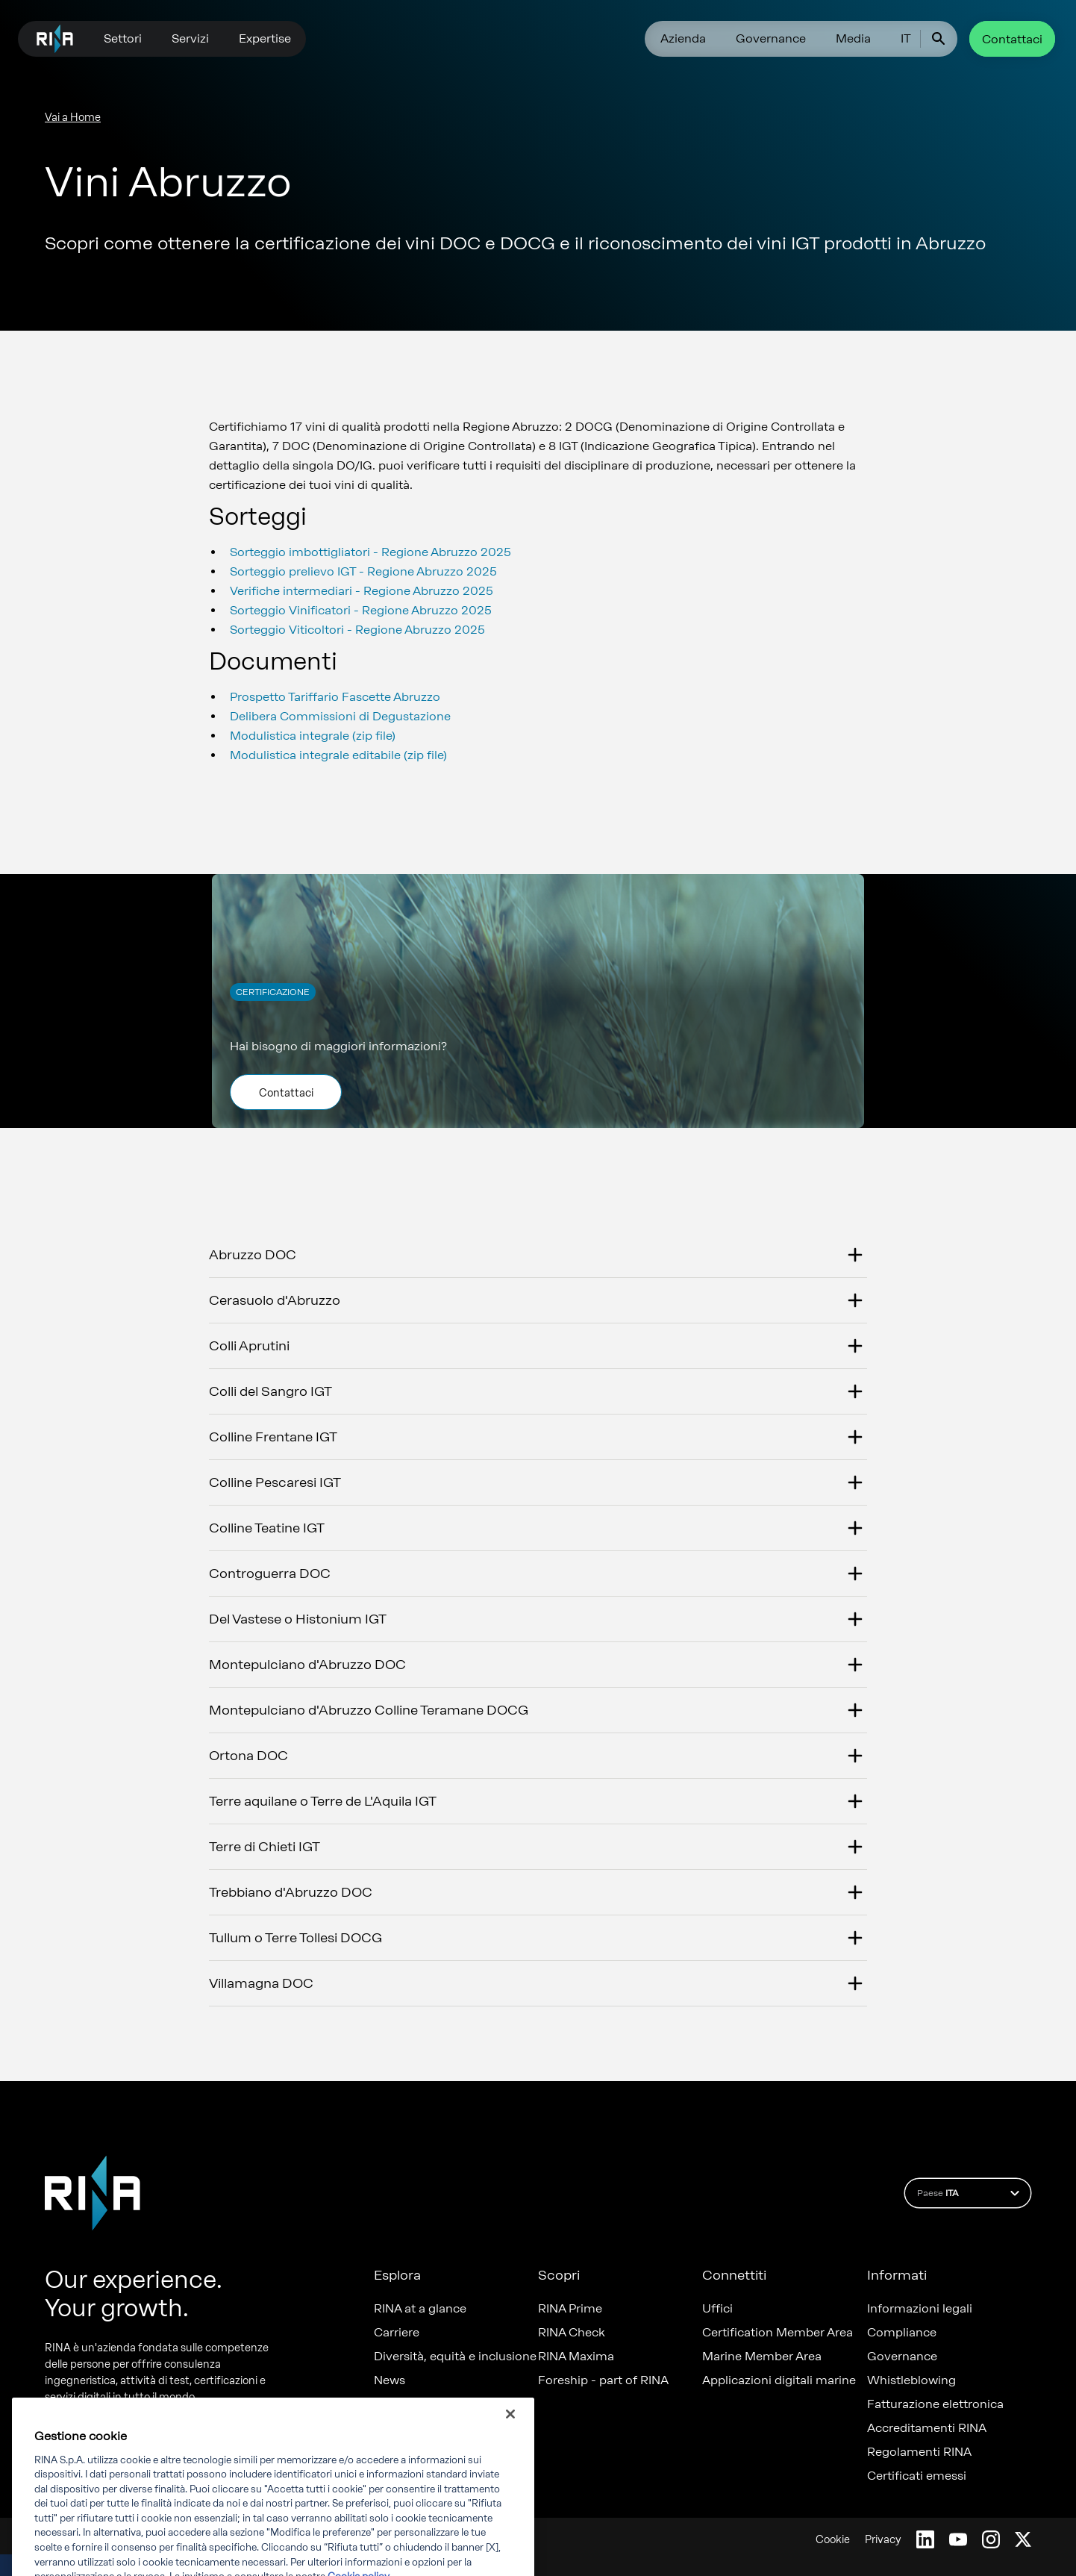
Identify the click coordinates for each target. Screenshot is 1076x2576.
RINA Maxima (576, 2357)
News (389, 2380)
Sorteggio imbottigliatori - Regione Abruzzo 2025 (370, 552)
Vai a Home (73, 117)
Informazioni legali (919, 2309)
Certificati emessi (916, 2476)
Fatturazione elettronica (935, 2404)
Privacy (883, 2539)
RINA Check (571, 2333)
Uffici (717, 2309)
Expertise (265, 38)
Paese (970, 2193)
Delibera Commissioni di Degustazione (340, 716)
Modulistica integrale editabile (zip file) (338, 755)
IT (906, 38)
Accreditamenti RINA (926, 2428)
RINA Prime (570, 2309)
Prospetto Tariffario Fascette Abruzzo (335, 697)
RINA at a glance (420, 2309)
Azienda (683, 38)
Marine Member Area (762, 2357)
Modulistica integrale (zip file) (312, 736)
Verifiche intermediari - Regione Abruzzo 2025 (361, 591)
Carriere (396, 2333)
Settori (123, 38)
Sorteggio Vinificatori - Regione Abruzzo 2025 (361, 610)
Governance (771, 38)
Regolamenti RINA (919, 2452)
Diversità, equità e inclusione (455, 2357)
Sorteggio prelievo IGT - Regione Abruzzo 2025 (363, 571)
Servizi (190, 38)
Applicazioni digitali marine (779, 2380)
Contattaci (1012, 39)
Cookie (833, 2539)
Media (853, 38)
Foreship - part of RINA (603, 2380)
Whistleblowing (911, 2380)
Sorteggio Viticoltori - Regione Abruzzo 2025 (357, 630)
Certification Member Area (777, 2333)
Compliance (901, 2333)
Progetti (396, 2404)
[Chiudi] (510, 2443)
